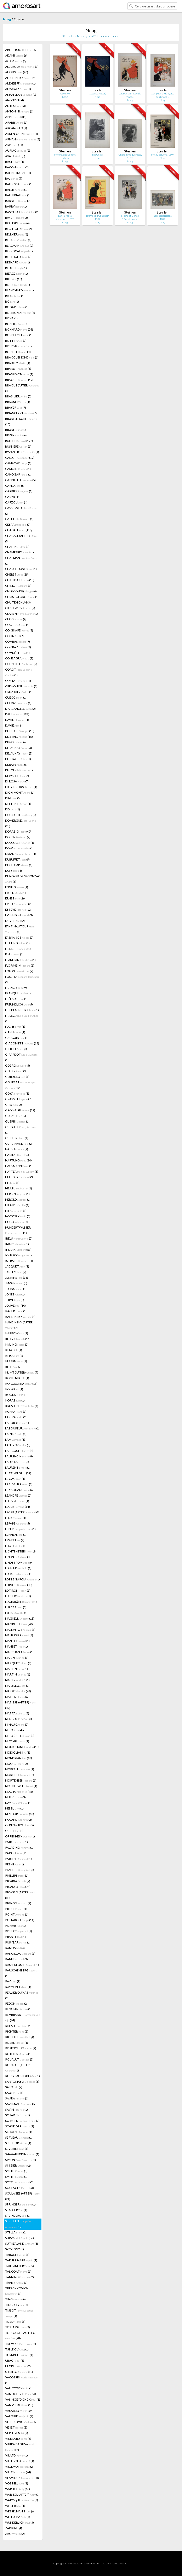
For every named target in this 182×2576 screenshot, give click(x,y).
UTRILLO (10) (19, 2371)
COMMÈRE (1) (17, 652)
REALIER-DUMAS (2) (21, 1995)
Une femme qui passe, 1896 (130, 156)
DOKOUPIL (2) (20, 815)
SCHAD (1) (17, 2115)
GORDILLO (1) (17, 1076)
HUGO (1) (17, 1222)
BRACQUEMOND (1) (21, 357)
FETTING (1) (17, 943)
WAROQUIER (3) (21, 2500)
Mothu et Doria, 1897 (162, 154)
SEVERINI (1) (16, 2148)
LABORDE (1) (17, 1422)
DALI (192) (17, 714)
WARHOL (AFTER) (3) (22, 2494)
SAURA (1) (16, 2098)
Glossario (118, 2563)
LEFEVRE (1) (17, 1501)
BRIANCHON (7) (21, 413)
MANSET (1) (16, 1646)
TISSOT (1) (19, 2313)
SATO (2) (13, 2087)
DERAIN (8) (16, 764)
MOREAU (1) (19, 1769)
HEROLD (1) (17, 1199)
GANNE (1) (15, 1032)
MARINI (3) (16, 1657)
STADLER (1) (16, 2210)
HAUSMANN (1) (19, 1166)
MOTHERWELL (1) (21, 1786)
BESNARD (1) (17, 262)
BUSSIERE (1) (18, 446)
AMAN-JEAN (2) (20, 94)
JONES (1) (15, 1294)
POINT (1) (16, 1914)
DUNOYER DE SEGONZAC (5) (22, 878)
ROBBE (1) (16, 2042)
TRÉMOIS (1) (20, 2343)
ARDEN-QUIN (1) (21, 133)
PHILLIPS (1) (16, 1875)
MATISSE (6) (17, 1696)
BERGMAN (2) (19, 245)
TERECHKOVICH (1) (16, 2290)
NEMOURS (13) (19, 1814)
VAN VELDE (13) (19, 2405)
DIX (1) (12, 809)
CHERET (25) (17, 574)
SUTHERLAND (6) (21, 2243)
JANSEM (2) (15, 1272)
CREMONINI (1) (21, 686)
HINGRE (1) (15, 1210)
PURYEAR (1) (17, 1942)
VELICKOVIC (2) (21, 2422)
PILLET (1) (16, 1909)
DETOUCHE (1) (19, 770)
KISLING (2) (16, 1344)
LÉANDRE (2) (18, 1495)
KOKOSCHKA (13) (21, 1383)
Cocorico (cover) (97, 93)
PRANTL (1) (15, 1937)
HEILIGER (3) (19, 1177)
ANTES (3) (15, 105)
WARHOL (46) (17, 2489)
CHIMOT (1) (18, 585)
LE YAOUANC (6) (19, 1490)
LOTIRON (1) (17, 1590)
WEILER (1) (15, 2505)
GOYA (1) (17, 1093)
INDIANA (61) (18, 1249)
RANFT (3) (16, 1959)
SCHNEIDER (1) (19, 2126)
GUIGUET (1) (21, 1129)
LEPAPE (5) (17, 1523)
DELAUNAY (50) (19, 748)
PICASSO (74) (17, 1886)
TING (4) (16, 2299)
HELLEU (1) (18, 1188)
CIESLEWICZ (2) (20, 608)
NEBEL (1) (14, 1808)
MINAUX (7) (16, 1724)
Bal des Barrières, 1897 (162, 217)
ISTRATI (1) (19, 1261)
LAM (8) (15, 1439)
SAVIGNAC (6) (20, 2104)
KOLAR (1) (14, 1389)
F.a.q (127, 2563)
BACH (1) (14, 161)
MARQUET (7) (18, 1663)
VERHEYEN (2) (16, 2433)
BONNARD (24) (19, 329)
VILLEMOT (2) (19, 2466)
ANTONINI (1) (19, 111)
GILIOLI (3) (16, 1049)
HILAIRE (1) (17, 1205)
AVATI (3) (15, 156)
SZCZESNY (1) (14, 2249)
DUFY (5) (14, 870)
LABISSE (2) (16, 1417)
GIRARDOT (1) (21, 1057)
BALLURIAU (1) (17, 195)
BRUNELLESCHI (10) (21, 421)
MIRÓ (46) (14, 1730)
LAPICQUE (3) (19, 1450)
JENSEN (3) (16, 1283)
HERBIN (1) (17, 1194)
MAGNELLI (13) (19, 1618)
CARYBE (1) (13, 497)
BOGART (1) (17, 307)
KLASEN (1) (16, 1361)
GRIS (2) (13, 1104)
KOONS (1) (15, 1395)
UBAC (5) (14, 2360)
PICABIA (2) (17, 1881)
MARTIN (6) (17, 1674)
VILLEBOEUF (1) (19, 2461)
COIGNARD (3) (19, 630)
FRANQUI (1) (18, 993)
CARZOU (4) (16, 502)
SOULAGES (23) (19, 2188)
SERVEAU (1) (19, 2137)
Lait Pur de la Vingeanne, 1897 (65, 217)
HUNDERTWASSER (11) (18, 1230)
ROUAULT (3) (19, 2059)
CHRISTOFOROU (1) (22, 597)
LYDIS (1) (16, 1613)
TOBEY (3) (15, 2321)
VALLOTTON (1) (19, 2388)
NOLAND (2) (18, 1819)
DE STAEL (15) (19, 736)
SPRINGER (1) (20, 2204)
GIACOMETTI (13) (22, 1043)
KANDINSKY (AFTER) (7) (19, 1325)
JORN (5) (14, 1300)
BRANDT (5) (18, 368)
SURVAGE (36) (19, 2238)
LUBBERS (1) (18, 1596)
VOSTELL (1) (16, 2483)
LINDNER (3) (17, 1557)
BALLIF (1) (16, 189)
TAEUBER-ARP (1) (21, 2260)
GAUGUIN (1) (16, 1037)
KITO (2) (14, 1355)
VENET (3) (16, 2427)
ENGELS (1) (16, 887)
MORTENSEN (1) (20, 1780)
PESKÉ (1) (14, 1864)
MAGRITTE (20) (19, 1624)
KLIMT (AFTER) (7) (21, 1372)
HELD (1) (12, 1182)
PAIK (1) (16, 1842)
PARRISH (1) (18, 1858)
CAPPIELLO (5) (20, 480)
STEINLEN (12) (18, 2223)
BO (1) (12, 301)
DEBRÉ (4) (16, 742)
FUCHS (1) (15, 1026)
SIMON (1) (20, 2160)
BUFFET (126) (19, 441)
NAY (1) (18, 1803)
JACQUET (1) (17, 1266)
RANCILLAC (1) (20, 1953)
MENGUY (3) (18, 1719)
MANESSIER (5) (19, 1635)
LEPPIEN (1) (16, 1534)
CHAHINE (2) (17, 546)
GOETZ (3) (16, 1071)
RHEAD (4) (18, 2026)
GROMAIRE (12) (20, 1110)
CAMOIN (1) (18, 469)
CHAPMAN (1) (21, 560)
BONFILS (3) (17, 324)
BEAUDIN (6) (17, 223)
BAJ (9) (13, 178)
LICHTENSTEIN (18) (20, 1551)
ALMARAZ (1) (18, 89)
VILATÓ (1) (16, 2455)
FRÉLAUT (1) (16, 999)
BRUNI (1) (15, 429)
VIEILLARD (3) (18, 2438)
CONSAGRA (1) (19, 658)
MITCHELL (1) (17, 1741)
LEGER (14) (17, 1506)
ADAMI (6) (16, 55)
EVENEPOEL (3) (19, 915)
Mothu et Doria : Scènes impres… (130, 217)
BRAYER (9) (15, 407)
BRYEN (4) (16, 435)
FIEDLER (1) (18, 948)
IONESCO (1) (18, 1255)
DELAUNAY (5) (18, 753)
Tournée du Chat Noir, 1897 (97, 217)
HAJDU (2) (16, 1149)
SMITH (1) (16, 2176)
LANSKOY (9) (17, 1445)
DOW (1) (19, 848)
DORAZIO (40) (18, 831)
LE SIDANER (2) (18, 1484)
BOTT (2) (15, 340)
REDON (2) (16, 2003)
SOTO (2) (19, 2182)
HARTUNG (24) (18, 1160)
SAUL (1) (14, 2092)
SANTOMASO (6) (22, 2081)
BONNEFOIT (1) (19, 335)
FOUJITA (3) (22, 979)
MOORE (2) (16, 1763)
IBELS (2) (18, 1238)
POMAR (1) (15, 1925)
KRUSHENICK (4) (21, 1406)
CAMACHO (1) (18, 463)
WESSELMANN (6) (19, 2511)
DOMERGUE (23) (20, 823)
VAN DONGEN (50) (20, 2394)
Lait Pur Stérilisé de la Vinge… (130, 95)
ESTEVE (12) (18, 909)
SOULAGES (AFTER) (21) (22, 2196)
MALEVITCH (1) (20, 1629)
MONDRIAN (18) (18, 1758)
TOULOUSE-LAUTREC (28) (20, 2335)
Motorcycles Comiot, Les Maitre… (65, 156)
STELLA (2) (16, 2232)
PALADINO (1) (19, 1847)
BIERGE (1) (16, 273)
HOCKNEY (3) (17, 1216)
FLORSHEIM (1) (19, 965)
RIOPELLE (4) (19, 2037)
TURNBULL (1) (19, 2355)
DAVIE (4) (14, 725)
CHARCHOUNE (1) (21, 569)
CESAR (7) (17, 524)
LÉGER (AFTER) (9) (22, 1512)
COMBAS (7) (17, 641)
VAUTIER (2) (19, 2416)
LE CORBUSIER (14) (18, 1473)
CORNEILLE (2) (21, 664)
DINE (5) (13, 798)
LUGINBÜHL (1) (21, 1601)
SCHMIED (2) (22, 2120)
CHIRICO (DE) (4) (21, 591)
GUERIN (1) (17, 1121)
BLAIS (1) (19, 284)
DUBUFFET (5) (17, 859)
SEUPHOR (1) (18, 2143)
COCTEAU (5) (17, 624)
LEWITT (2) (14, 1540)
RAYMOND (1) (18, 1987)
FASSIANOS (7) (19, 937)
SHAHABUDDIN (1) (22, 2154)
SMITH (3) (16, 2171)
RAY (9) (12, 1981)
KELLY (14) (17, 1339)
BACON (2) (17, 167)
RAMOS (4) (15, 1948)
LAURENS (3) (17, 1462)
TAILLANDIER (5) (19, 2266)
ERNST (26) (15, 898)
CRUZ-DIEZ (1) (19, 692)
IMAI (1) (17, 1244)
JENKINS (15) (16, 1277)
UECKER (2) (18, 2366)
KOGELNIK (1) (17, 1378)
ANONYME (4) (14, 100)
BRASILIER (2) (18, 396)
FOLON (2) (19, 971)
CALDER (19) (19, 457)
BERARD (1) (18, 240)
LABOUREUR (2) (22, 1428)
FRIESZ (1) (22, 1018)
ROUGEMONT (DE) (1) (22, 2076)
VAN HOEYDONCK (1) (22, 2399)
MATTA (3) (17, 1713)
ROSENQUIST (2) (20, 2048)
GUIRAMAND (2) (19, 1143)
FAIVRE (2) (15, 920)
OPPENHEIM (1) (20, 1836)
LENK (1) (15, 1518)
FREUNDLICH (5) (19, 1004)
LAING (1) (15, 1434)
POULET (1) (18, 1931)
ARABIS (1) (16, 122)
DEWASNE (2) (17, 775)
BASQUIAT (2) (22, 212)
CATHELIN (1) (19, 519)
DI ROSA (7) (17, 781)
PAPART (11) (16, 1853)
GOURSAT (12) (20, 1085)
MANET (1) (17, 1641)
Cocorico (65, 93)
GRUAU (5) (15, 1116)
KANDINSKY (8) (20, 1316)
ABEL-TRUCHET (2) (21, 50)
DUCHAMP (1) (18, 865)
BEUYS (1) (16, 268)
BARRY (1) (16, 206)
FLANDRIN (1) (20, 960)
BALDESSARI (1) (19, 184)
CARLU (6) (14, 485)
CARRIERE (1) (18, 491)
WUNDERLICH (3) (19, 2522)
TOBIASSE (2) (17, 2327)
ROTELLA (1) (18, 2054)
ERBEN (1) (15, 892)
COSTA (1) (18, 680)
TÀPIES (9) (16, 2282)
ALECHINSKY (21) (20, 78)
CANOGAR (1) (18, 474)
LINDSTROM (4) (19, 1562)
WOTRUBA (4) (17, 2517)
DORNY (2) (17, 837)
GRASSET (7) (18, 1099)
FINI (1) (14, 954)
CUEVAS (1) (18, 703)
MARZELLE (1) (17, 1685)
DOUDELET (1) (19, 842)
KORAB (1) (15, 1400)
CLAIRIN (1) (21, 613)
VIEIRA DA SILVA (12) (20, 2447)
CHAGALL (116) (18, 530)
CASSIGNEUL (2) (20, 510)
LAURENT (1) (17, 1467)
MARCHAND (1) (19, 1652)
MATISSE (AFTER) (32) (20, 1705)
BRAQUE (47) (19, 379)
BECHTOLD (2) (18, 229)
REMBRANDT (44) (22, 2017)
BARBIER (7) (17, 201)
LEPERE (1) (20, 1529)
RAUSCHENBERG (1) (20, 1973)
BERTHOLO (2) (18, 256)
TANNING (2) (19, 2277)
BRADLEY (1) (17, 363)
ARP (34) (14, 145)
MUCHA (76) (19, 1791)
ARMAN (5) (22, 139)
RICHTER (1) (16, 2031)
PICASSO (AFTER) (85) (20, 1895)
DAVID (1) (17, 720)
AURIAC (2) (17, 150)
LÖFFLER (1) (18, 1568)
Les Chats (97, 154)
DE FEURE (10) (19, 731)
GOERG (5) (17, 1065)
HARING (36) (17, 1154)
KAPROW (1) (16, 1333)
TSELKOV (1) (17, 2349)
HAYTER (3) (21, 1171)
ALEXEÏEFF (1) (20, 83)
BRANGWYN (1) (19, 374)
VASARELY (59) (19, 2410)
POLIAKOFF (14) (19, 1920)
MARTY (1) (17, 1680)
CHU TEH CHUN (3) (18, 602)
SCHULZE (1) (18, 2132)
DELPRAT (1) (18, 759)
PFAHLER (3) (19, 1870)
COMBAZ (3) (18, 647)
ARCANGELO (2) (16, 128)
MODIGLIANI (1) (17, 1752)
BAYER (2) (16, 217)
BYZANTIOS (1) (22, 452)
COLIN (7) (14, 636)
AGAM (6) (15, 61)
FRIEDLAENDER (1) (22, 1010)
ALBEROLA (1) (21, 66)
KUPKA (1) (15, 1411)
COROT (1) (19, 672)
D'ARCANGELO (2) (20, 708)
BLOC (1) (14, 296)
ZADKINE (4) (13, 2528)
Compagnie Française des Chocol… (162, 95)
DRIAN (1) (20, 854)
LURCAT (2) (15, 1607)
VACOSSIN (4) (21, 2380)
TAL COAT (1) (18, 2271)
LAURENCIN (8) (19, 1456)
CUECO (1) (16, 697)
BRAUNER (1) (17, 402)
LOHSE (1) (19, 1573)
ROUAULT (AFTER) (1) (17, 2067)
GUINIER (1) (16, 1138)
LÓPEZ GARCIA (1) (22, 1579)
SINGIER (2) (18, 2165)
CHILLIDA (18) (19, 580)
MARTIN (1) (16, 1669)
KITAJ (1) (13, 1350)
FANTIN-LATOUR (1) (20, 929)
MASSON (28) (18, 1691)
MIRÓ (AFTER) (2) (19, 1735)
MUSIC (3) (15, 1797)
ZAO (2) (15, 2533)
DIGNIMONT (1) (19, 792)
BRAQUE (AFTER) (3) (22, 388)
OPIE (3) (14, 1830)
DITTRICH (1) (18, 803)
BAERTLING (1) (18, 173)
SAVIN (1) (16, 2109)
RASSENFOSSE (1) (22, 1964)
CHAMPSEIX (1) (19, 552)
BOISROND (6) (20, 312)
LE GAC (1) (15, 1478)
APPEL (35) (15, 117)
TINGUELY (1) (17, 2305)
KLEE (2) (13, 1367)
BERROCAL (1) (19, 251)
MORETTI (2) (19, 1775)
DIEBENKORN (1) (21, 787)
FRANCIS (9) (16, 987)
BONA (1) (11, 318)
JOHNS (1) (16, 1288)
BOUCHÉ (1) (18, 346)
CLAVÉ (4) (15, 619)
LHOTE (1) (15, 1546)
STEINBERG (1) (17, 2215)
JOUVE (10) (15, 1305)
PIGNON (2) (18, 1903)
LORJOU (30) (18, 1585)
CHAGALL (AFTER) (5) (20, 538)
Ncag (7, 19)
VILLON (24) (18, 2472)
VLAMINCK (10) (22, 2477)
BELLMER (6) (16, 234)
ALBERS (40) (16, 72)
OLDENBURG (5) (19, 1825)
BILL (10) (13, 279)
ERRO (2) (18, 904)
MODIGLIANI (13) (22, 1747)
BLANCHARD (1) (19, 290)
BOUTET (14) (18, 352)
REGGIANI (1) (18, 2009)
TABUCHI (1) (17, 2254)
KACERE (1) (16, 1311)
